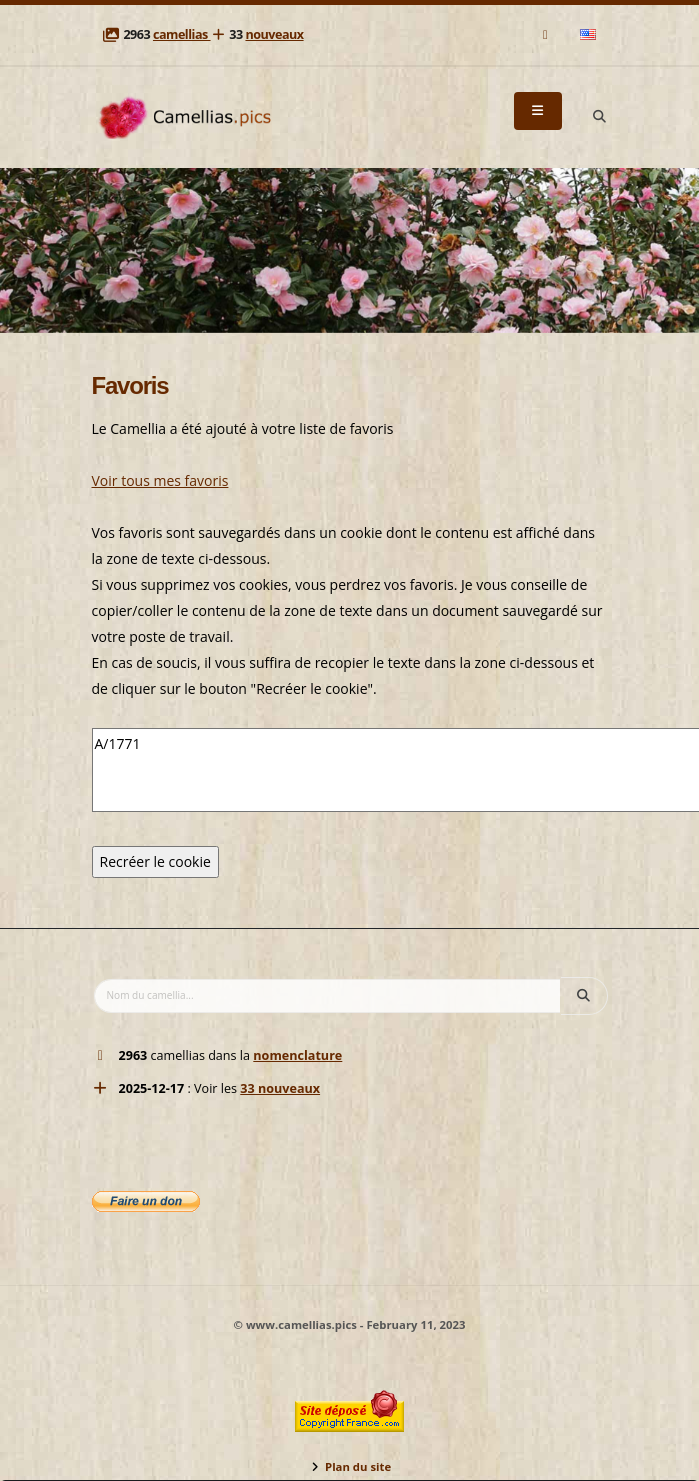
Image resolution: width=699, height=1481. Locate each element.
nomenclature (297, 1055)
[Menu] (538, 111)
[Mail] (546, 34)
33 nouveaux (280, 1088)
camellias (182, 34)
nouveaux (274, 34)
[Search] (600, 117)
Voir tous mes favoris (160, 480)
